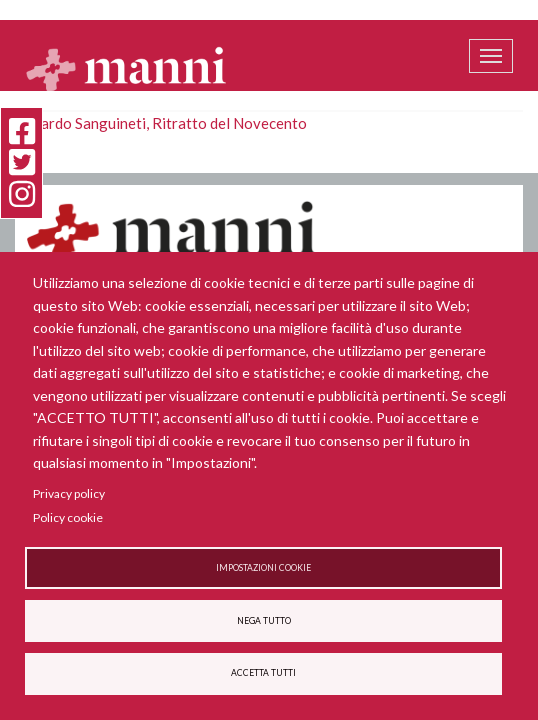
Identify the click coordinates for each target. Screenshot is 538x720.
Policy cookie (68, 517)
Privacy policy (69, 493)
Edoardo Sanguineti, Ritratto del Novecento (161, 123)
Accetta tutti (263, 673)
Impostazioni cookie (263, 568)
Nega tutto (264, 621)
